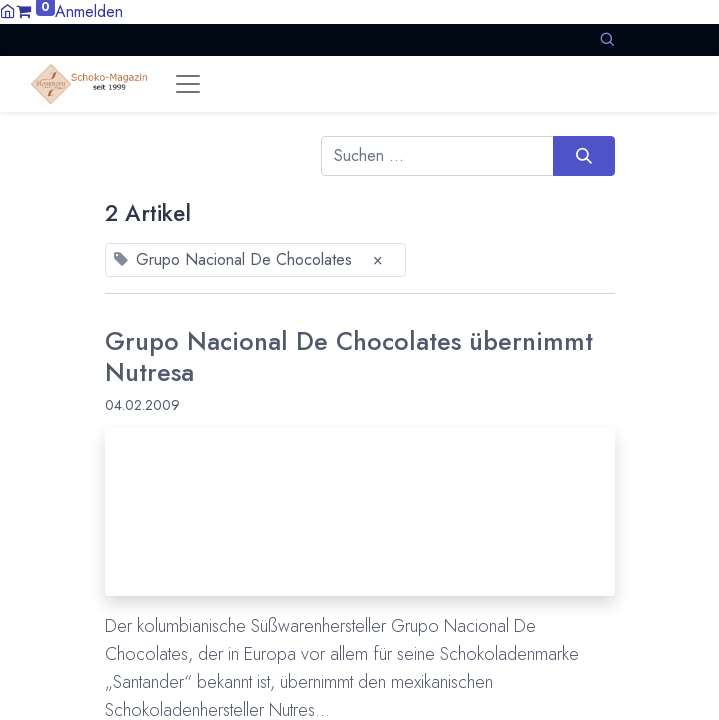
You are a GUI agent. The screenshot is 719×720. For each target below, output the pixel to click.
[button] (607, 39)
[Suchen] (583, 156)
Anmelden (89, 11)
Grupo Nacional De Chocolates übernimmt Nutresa (349, 356)
